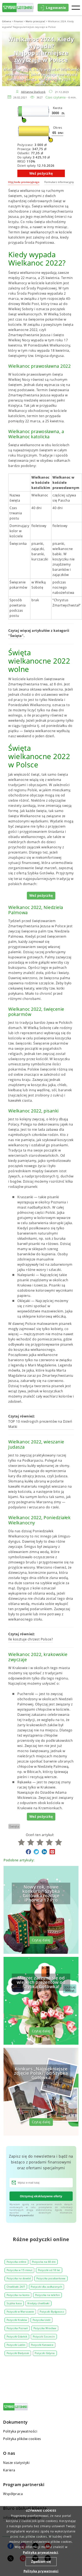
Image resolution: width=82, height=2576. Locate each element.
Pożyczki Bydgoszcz (52, 2311)
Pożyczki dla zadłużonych (46, 2286)
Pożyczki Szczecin (44, 2336)
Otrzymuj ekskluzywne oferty (41, 2196)
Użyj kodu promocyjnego (23, 182)
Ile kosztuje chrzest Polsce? (30, 1639)
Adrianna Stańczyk (33, 92)
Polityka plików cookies (22, 2438)
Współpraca (13, 2493)
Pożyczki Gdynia (45, 2353)
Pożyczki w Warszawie (20, 2311)
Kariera (9, 2470)
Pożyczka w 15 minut (19, 2270)
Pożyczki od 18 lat (49, 2270)
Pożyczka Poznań (17, 2328)
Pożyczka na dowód (19, 2278)
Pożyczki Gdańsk (17, 2336)
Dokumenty (15, 2422)
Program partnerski (23, 2485)
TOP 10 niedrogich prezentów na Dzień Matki (40, 1424)
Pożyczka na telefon (47, 2295)
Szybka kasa (14, 2303)
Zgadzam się (41, 2561)
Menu (76, 8)
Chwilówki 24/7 (16, 2286)
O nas (9, 2453)
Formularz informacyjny (59, 182)
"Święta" (16, 635)
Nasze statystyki (16, 2462)
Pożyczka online (16, 2262)
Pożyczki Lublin (16, 2345)
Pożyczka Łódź (42, 2320)
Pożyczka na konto (18, 2295)
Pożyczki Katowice (42, 2345)
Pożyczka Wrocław (44, 2328)
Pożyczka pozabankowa (50, 2278)
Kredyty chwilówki (38, 2303)
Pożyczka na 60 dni (44, 2262)
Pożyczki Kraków (17, 2320)
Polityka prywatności (22, 2215)
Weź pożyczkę (41, 895)
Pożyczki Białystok (18, 2353)
